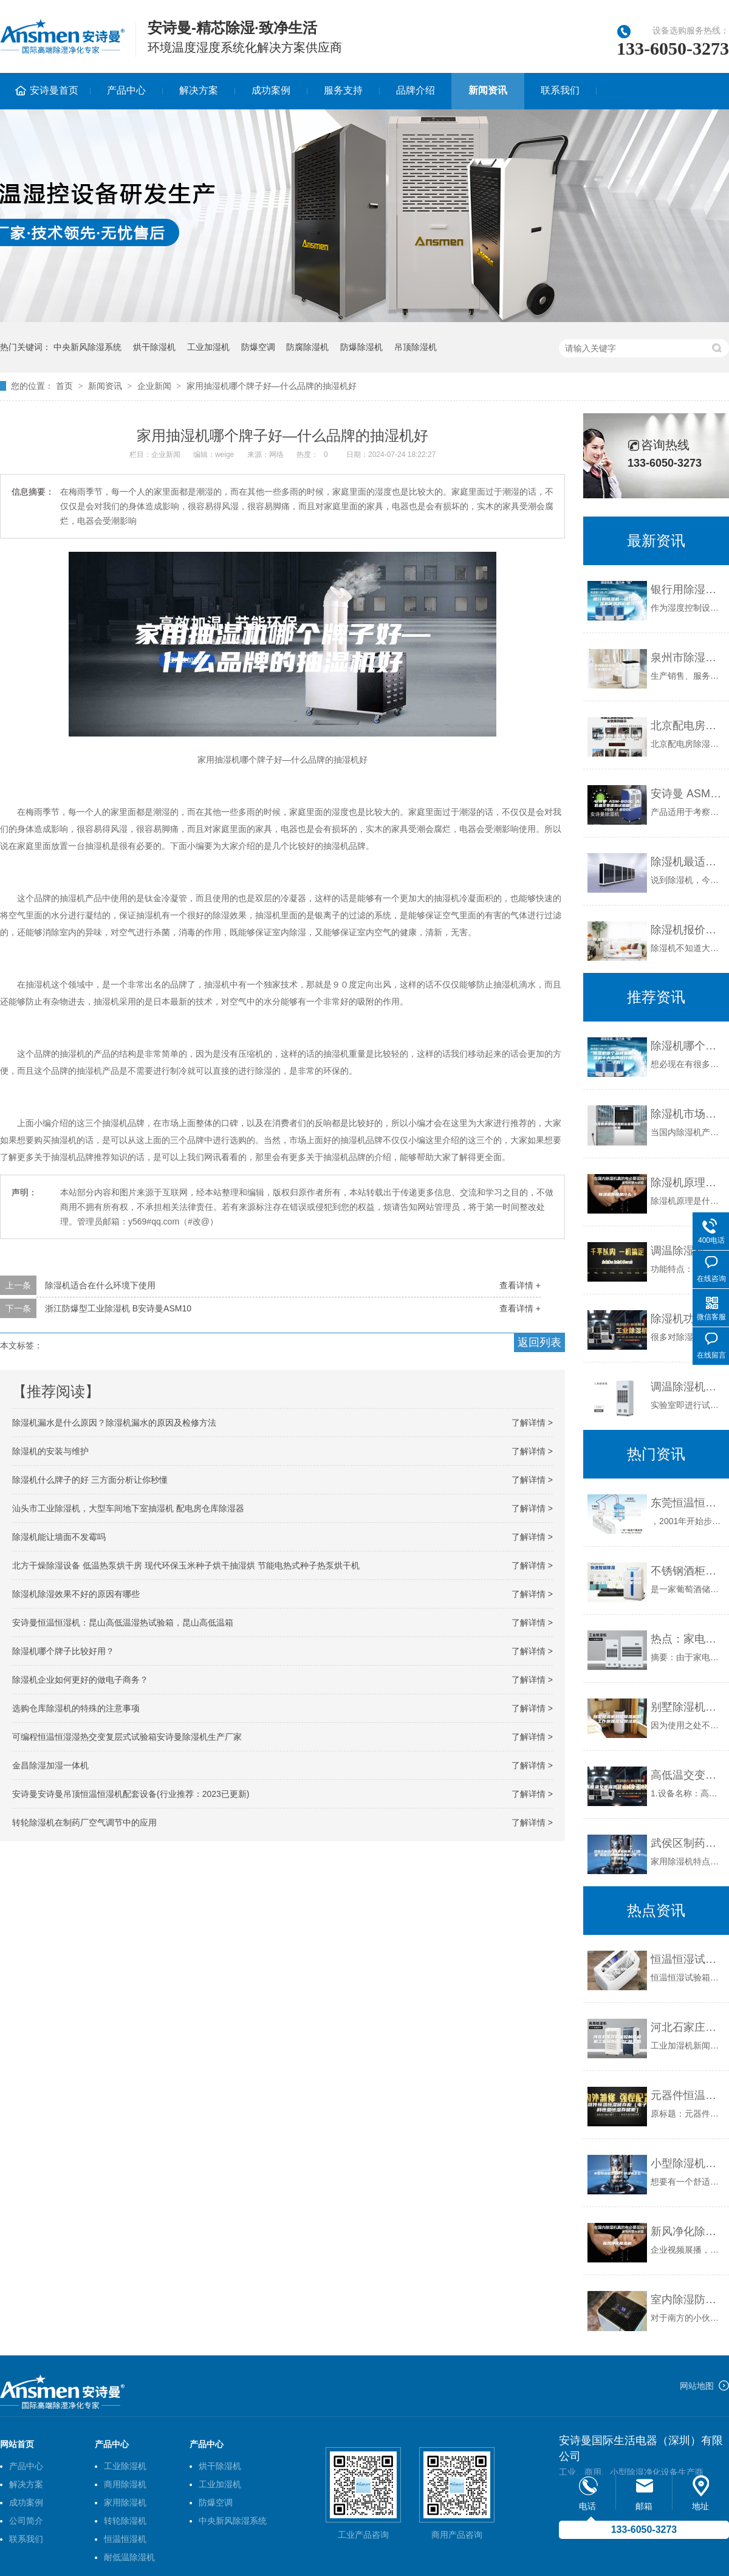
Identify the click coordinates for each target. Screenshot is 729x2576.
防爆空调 (258, 347)
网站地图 (697, 2386)
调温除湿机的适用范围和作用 (687, 1387)
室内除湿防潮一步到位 (687, 2299)
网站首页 (17, 2444)
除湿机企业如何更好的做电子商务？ (80, 1680)
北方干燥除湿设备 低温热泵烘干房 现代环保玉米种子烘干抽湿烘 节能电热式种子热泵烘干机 (186, 1565)
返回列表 (539, 1342)
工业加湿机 (208, 347)
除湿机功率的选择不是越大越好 (687, 1319)
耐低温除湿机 (129, 2557)
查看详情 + (520, 1285)
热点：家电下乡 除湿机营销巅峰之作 (687, 1639)
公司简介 (26, 2521)
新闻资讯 (487, 90)
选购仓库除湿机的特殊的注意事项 (76, 1708)
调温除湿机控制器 (687, 1251)
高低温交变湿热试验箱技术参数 (687, 1775)
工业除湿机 (125, 2466)
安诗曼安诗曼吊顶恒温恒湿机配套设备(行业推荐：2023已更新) (130, 1794)
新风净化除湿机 (687, 2231)
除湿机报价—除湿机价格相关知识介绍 (687, 930)
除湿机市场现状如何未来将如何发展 (687, 1114)
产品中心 (126, 90)
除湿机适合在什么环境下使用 (100, 1285)
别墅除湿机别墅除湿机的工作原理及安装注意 (687, 1707)
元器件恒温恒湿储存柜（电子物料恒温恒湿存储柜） (687, 2095)
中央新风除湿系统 (87, 347)
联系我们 (560, 90)
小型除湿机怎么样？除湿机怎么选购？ (687, 2163)
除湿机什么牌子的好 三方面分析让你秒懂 (90, 1480)
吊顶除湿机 (415, 347)
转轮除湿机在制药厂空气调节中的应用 (84, 1822)
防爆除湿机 (361, 347)
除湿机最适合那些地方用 (687, 862)
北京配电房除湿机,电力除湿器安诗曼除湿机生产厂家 (687, 726)
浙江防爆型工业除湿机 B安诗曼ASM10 (118, 1308)
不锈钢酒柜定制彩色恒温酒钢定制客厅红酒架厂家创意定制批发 (687, 1571)
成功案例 (271, 90)
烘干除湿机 (154, 347)
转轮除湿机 (125, 2521)
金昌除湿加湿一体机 (50, 1765)
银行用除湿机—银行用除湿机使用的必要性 (687, 589)
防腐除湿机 (307, 347)
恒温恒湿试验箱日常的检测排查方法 (687, 1959)
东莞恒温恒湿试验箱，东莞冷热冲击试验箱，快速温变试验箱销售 (687, 1503)
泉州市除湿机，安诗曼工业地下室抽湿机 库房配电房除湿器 (687, 657)
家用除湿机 (125, 2502)
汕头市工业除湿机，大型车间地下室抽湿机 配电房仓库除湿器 (128, 1508)
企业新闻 (154, 386)
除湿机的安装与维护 (50, 1451)
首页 (64, 386)
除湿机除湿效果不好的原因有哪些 (76, 1594)
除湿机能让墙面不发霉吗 (59, 1537)
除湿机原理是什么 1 (687, 1182)
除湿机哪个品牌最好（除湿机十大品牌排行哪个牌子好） (687, 1046)
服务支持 (343, 90)
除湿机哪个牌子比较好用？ (63, 1651)
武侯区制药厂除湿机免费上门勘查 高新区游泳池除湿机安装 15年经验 (687, 1843)
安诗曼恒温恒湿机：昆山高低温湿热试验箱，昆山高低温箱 (122, 1622)
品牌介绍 (415, 90)
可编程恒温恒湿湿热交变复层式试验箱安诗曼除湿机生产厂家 (127, 1737)
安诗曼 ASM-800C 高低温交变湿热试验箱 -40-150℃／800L (687, 794)
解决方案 (198, 90)
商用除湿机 (125, 2484)
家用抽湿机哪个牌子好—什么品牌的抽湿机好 (272, 386)
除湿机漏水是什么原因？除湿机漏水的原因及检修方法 (114, 1422)
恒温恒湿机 (125, 2539)
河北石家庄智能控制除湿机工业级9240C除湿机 (687, 2027)
